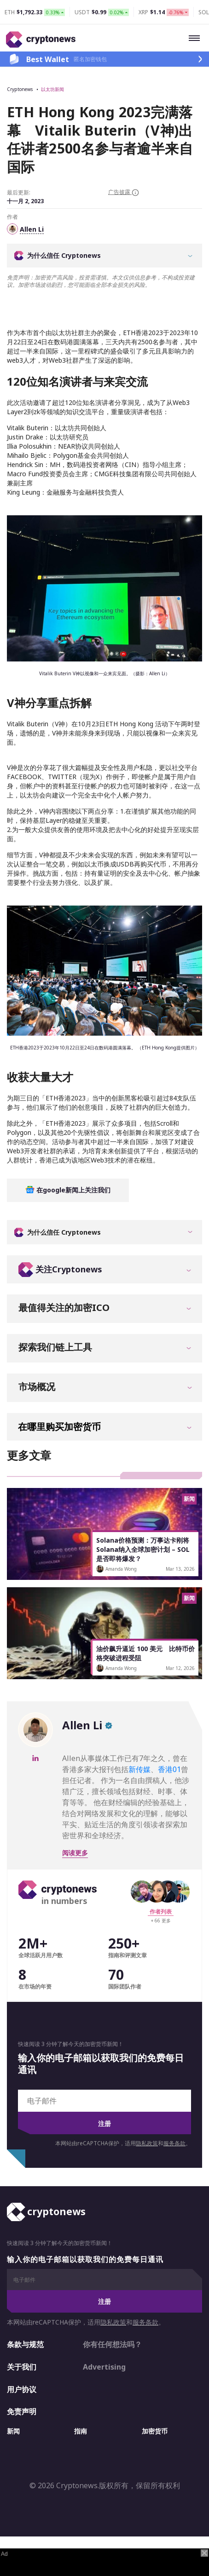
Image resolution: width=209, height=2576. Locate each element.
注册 (104, 2123)
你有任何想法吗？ (112, 2344)
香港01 (169, 1769)
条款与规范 (25, 2344)
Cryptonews (20, 89)
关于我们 (21, 2367)
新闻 (13, 2431)
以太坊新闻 (52, 89)
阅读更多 (75, 1852)
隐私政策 (147, 2143)
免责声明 (21, 2411)
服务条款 (174, 2143)
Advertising (104, 2367)
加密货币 (155, 2431)
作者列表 (161, 1911)
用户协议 (21, 2389)
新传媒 (139, 1769)
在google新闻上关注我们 (67, 1189)
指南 (80, 2431)
